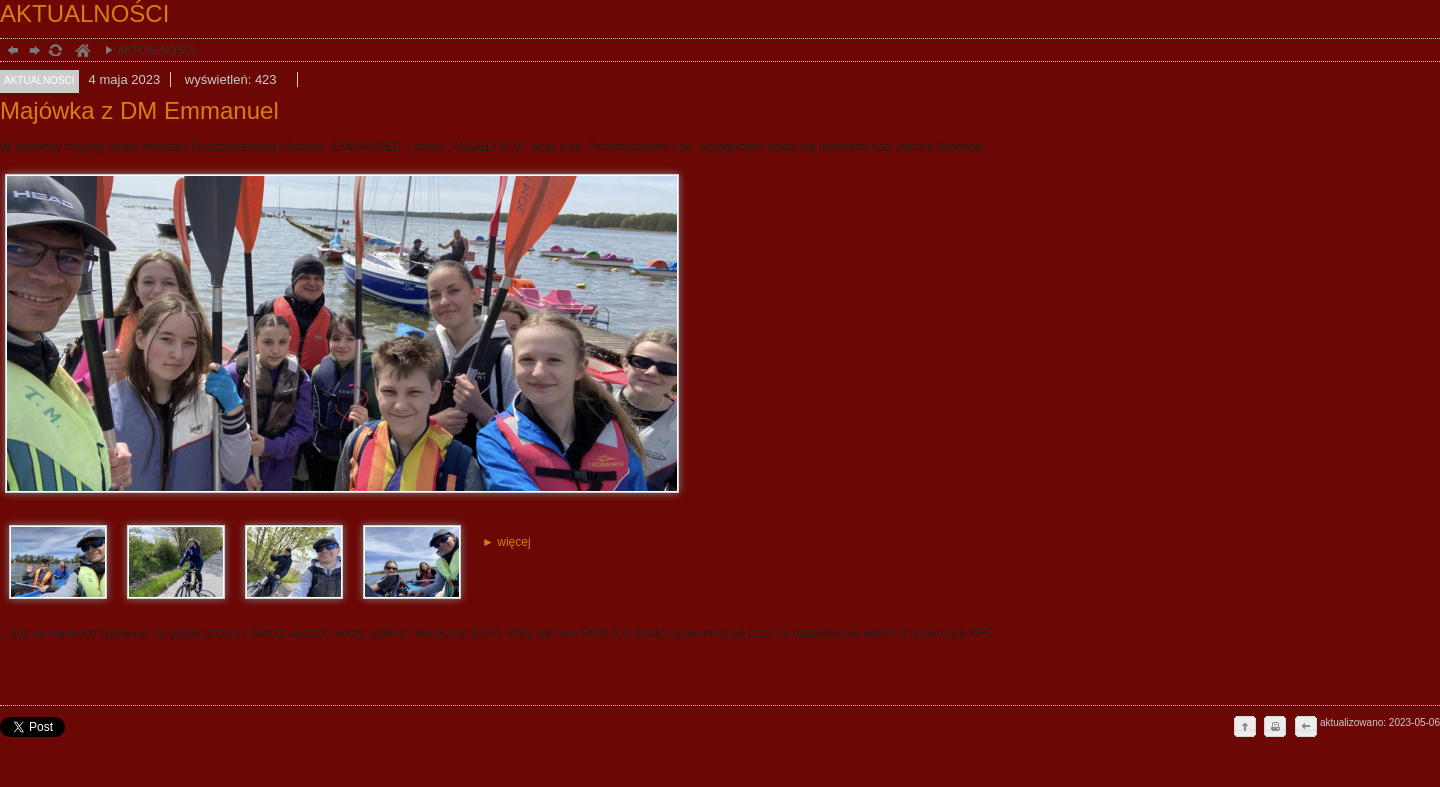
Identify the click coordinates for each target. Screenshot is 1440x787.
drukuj (1275, 728)
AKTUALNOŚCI (145, 50)
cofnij (1305, 728)
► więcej (506, 542)
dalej (32, 52)
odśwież (54, 52)
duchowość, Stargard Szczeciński (81, 52)
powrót (10, 52)
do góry (1245, 728)
